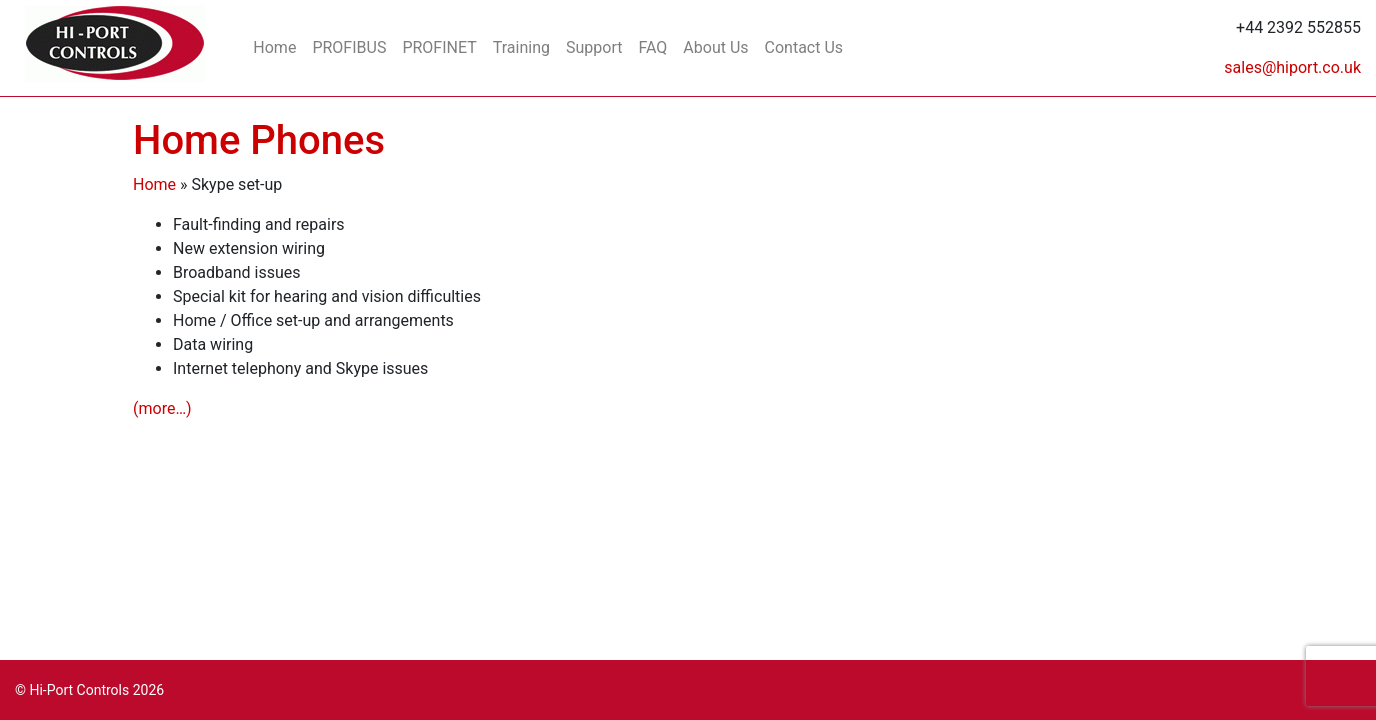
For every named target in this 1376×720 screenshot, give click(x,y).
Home (274, 47)
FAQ (652, 47)
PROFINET (439, 47)
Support (594, 47)
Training (521, 47)
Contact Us (804, 47)
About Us (715, 47)
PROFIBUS (349, 47)
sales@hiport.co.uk (1292, 67)
